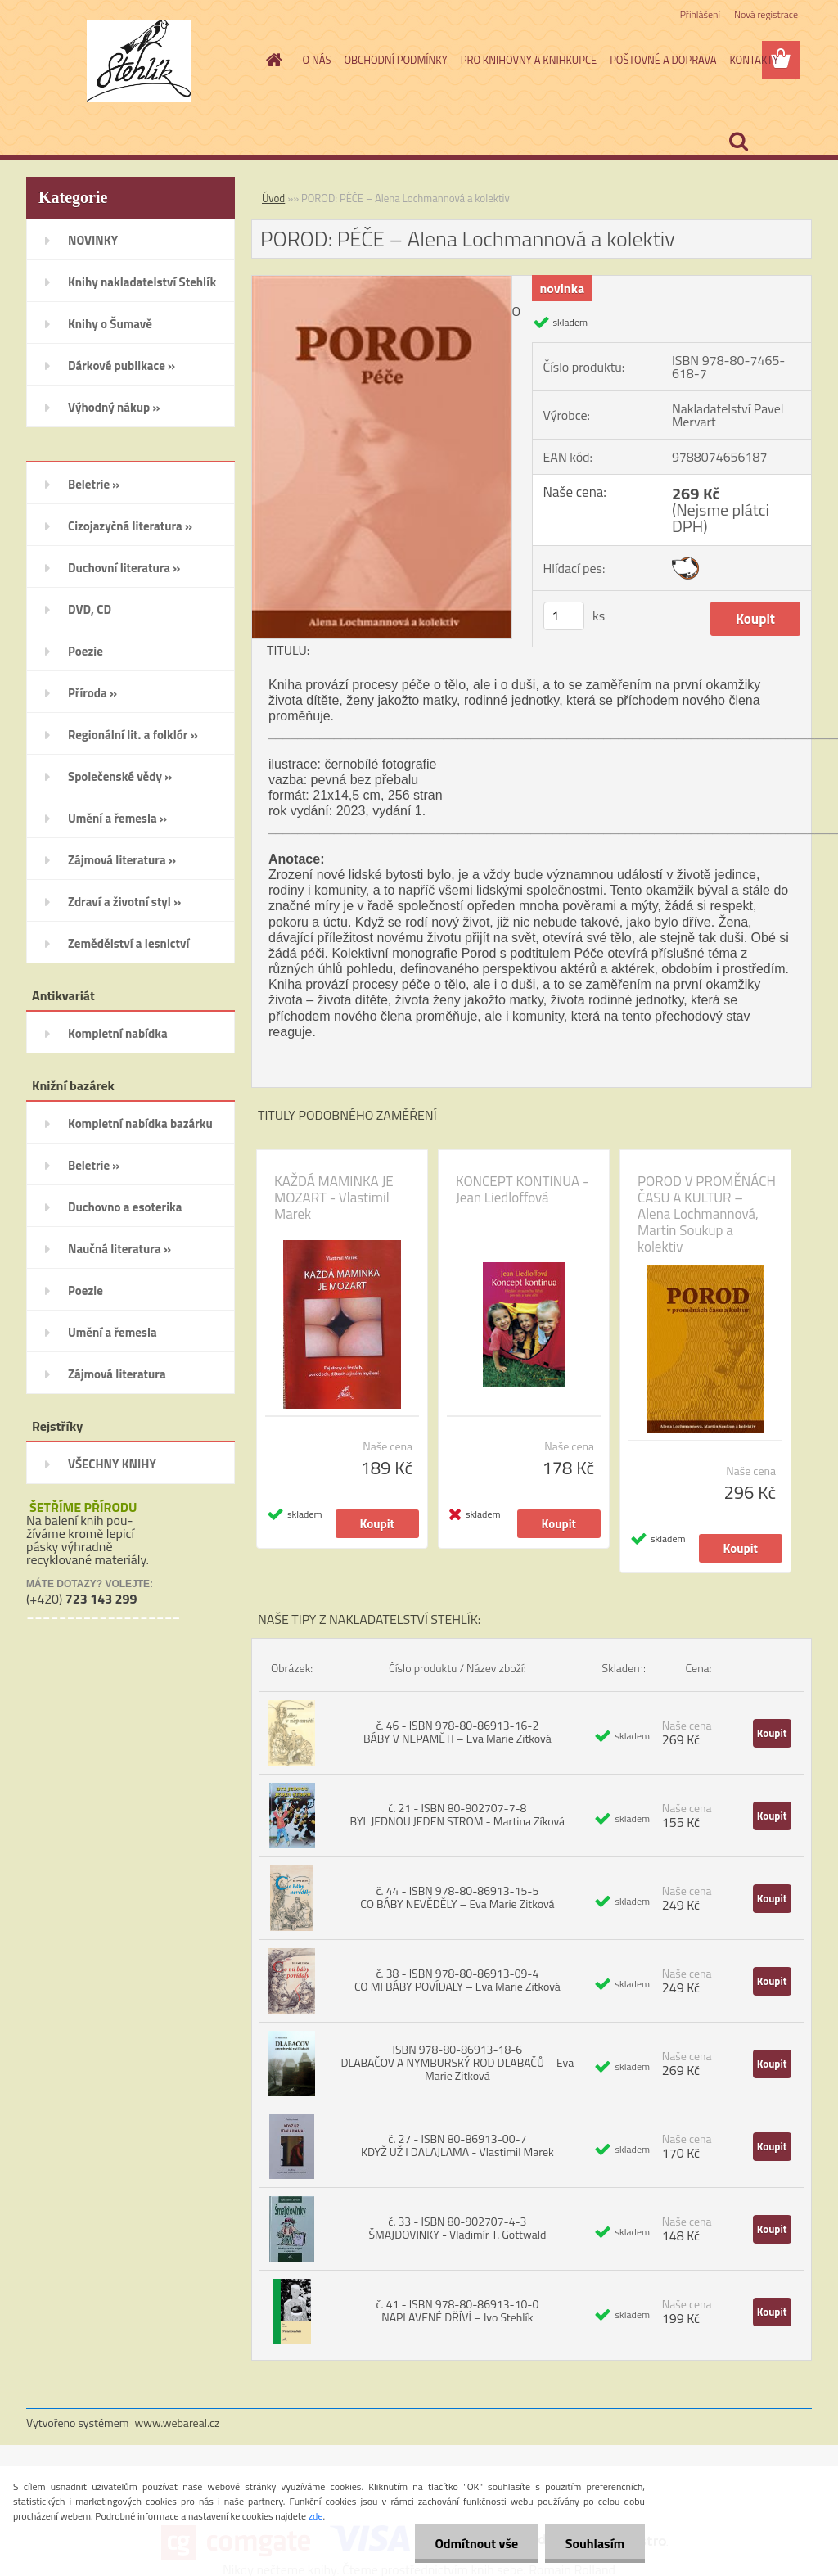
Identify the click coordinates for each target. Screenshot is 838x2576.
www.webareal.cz (177, 2422)
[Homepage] (272, 60)
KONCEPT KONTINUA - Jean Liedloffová (522, 1189)
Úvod (273, 198)
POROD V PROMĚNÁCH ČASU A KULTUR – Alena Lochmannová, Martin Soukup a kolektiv (707, 1214)
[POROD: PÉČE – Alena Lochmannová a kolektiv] (381, 282)
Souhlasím (594, 2543)
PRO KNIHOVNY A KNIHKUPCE (529, 60)
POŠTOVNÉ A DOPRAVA (663, 60)
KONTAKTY (753, 60)
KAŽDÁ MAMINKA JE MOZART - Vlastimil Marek (334, 1197)
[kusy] (563, 616)
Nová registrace (766, 14)
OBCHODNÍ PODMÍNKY (395, 60)
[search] (738, 141)
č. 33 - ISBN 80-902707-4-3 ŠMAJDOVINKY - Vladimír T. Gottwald (457, 2228)
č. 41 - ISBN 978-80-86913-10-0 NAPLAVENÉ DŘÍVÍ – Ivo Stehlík (457, 2310)
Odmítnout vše (476, 2543)
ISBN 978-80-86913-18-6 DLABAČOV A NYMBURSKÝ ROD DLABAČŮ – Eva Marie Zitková (457, 2062)
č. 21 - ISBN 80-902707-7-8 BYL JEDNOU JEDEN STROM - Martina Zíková (457, 1814)
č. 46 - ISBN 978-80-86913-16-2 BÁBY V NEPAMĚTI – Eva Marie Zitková (457, 1732)
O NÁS (317, 60)
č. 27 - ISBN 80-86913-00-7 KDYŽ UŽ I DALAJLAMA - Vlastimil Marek (457, 2145)
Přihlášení (700, 14)
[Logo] (138, 61)
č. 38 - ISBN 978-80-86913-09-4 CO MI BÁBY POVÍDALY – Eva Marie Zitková (457, 1980)
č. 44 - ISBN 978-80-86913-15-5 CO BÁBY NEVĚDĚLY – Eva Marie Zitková (457, 1897)
